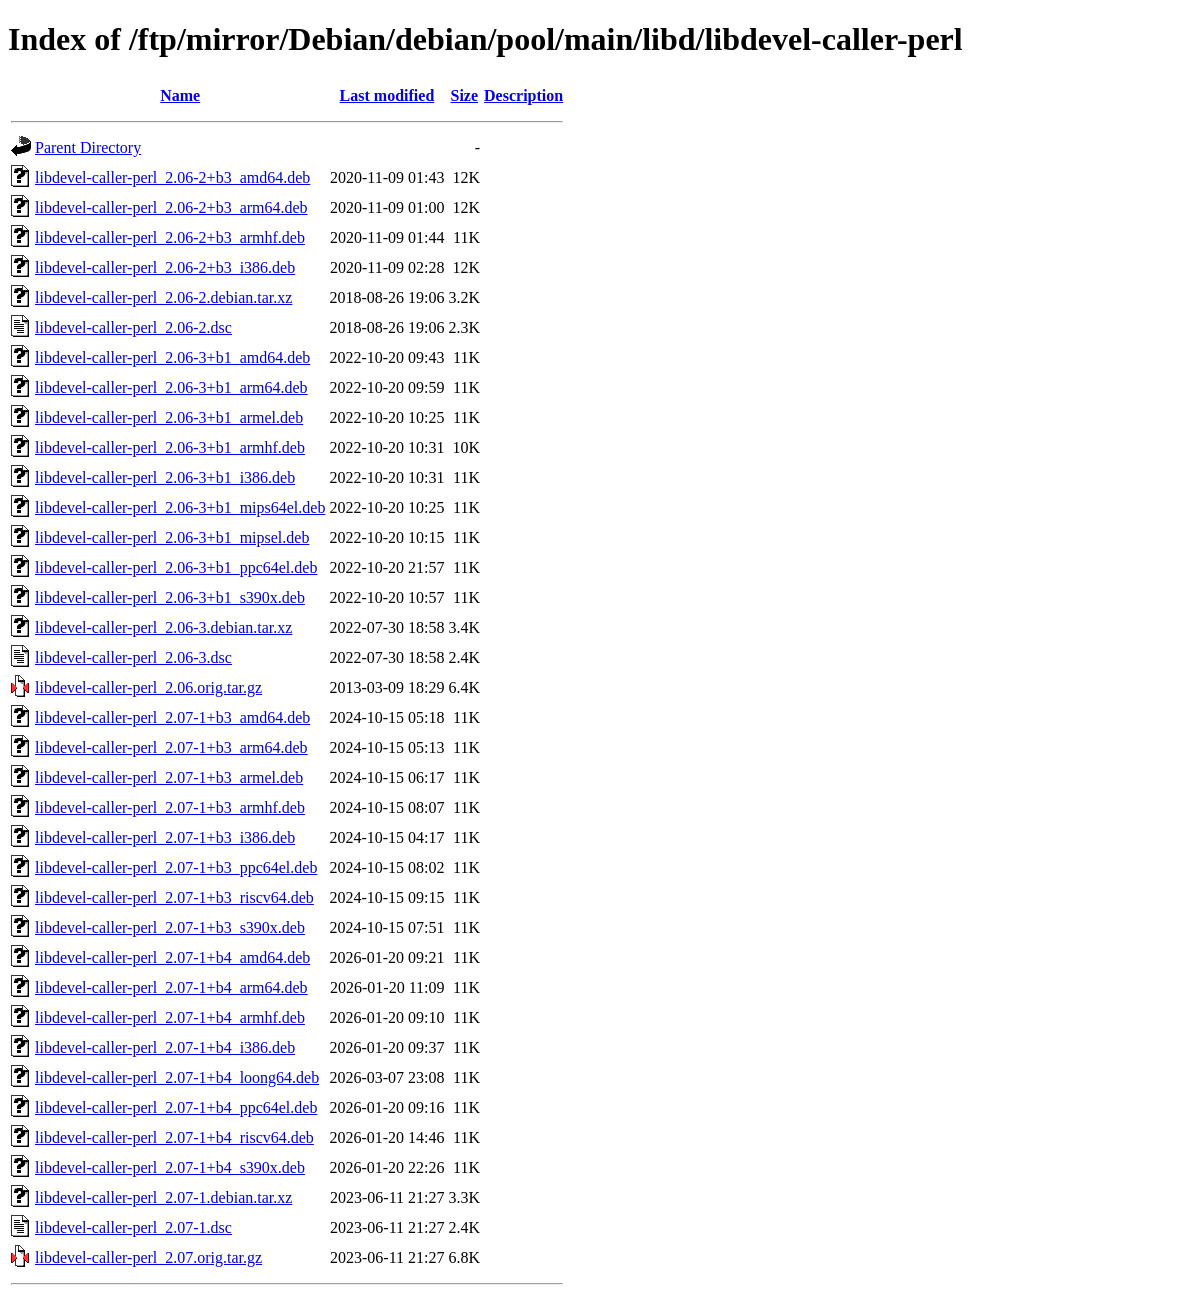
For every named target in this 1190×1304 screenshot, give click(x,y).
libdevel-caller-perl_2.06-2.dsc (133, 327)
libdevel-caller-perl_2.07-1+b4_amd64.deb (172, 957)
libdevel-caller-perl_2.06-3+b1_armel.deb (169, 417)
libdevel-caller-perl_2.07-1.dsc (133, 1227)
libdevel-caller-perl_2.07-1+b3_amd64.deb (172, 717)
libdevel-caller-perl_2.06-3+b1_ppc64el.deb (176, 567)
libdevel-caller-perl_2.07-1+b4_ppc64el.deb (176, 1107)
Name (180, 95)
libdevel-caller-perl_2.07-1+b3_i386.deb (165, 837)
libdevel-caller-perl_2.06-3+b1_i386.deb (165, 477)
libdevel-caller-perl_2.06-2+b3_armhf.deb (170, 237)
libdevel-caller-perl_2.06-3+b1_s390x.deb (170, 597)
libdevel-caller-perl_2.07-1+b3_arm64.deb (171, 747)
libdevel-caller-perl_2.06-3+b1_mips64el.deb (180, 507)
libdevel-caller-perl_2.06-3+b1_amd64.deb (172, 357)
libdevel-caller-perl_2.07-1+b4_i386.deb (165, 1047)
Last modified (387, 95)
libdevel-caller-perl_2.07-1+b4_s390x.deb (170, 1167)
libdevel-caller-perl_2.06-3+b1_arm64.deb (171, 387)
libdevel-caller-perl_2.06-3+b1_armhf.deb (170, 447)
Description (523, 95)
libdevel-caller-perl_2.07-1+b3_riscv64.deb (174, 897)
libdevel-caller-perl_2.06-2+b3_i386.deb (165, 267)
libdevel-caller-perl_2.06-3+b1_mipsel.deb (172, 537)
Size (465, 95)
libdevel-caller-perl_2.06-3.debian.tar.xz (163, 627)
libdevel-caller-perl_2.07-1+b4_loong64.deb (177, 1077)
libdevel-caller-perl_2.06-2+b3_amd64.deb (172, 177)
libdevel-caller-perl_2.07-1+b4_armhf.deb (170, 1017)
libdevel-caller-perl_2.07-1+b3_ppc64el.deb (176, 867)
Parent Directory (88, 147)
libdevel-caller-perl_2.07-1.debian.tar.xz (163, 1197)
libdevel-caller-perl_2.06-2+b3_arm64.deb (171, 207)
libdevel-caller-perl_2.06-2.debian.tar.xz (163, 297)
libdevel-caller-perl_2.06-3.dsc (133, 657)
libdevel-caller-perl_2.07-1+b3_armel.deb (169, 777)
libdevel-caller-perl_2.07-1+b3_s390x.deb (170, 927)
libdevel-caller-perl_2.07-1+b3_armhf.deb (170, 807)
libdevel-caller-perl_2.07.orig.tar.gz (148, 1257)
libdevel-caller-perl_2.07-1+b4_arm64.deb (171, 987)
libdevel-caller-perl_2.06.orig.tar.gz (148, 687)
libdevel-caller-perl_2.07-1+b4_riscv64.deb (174, 1137)
